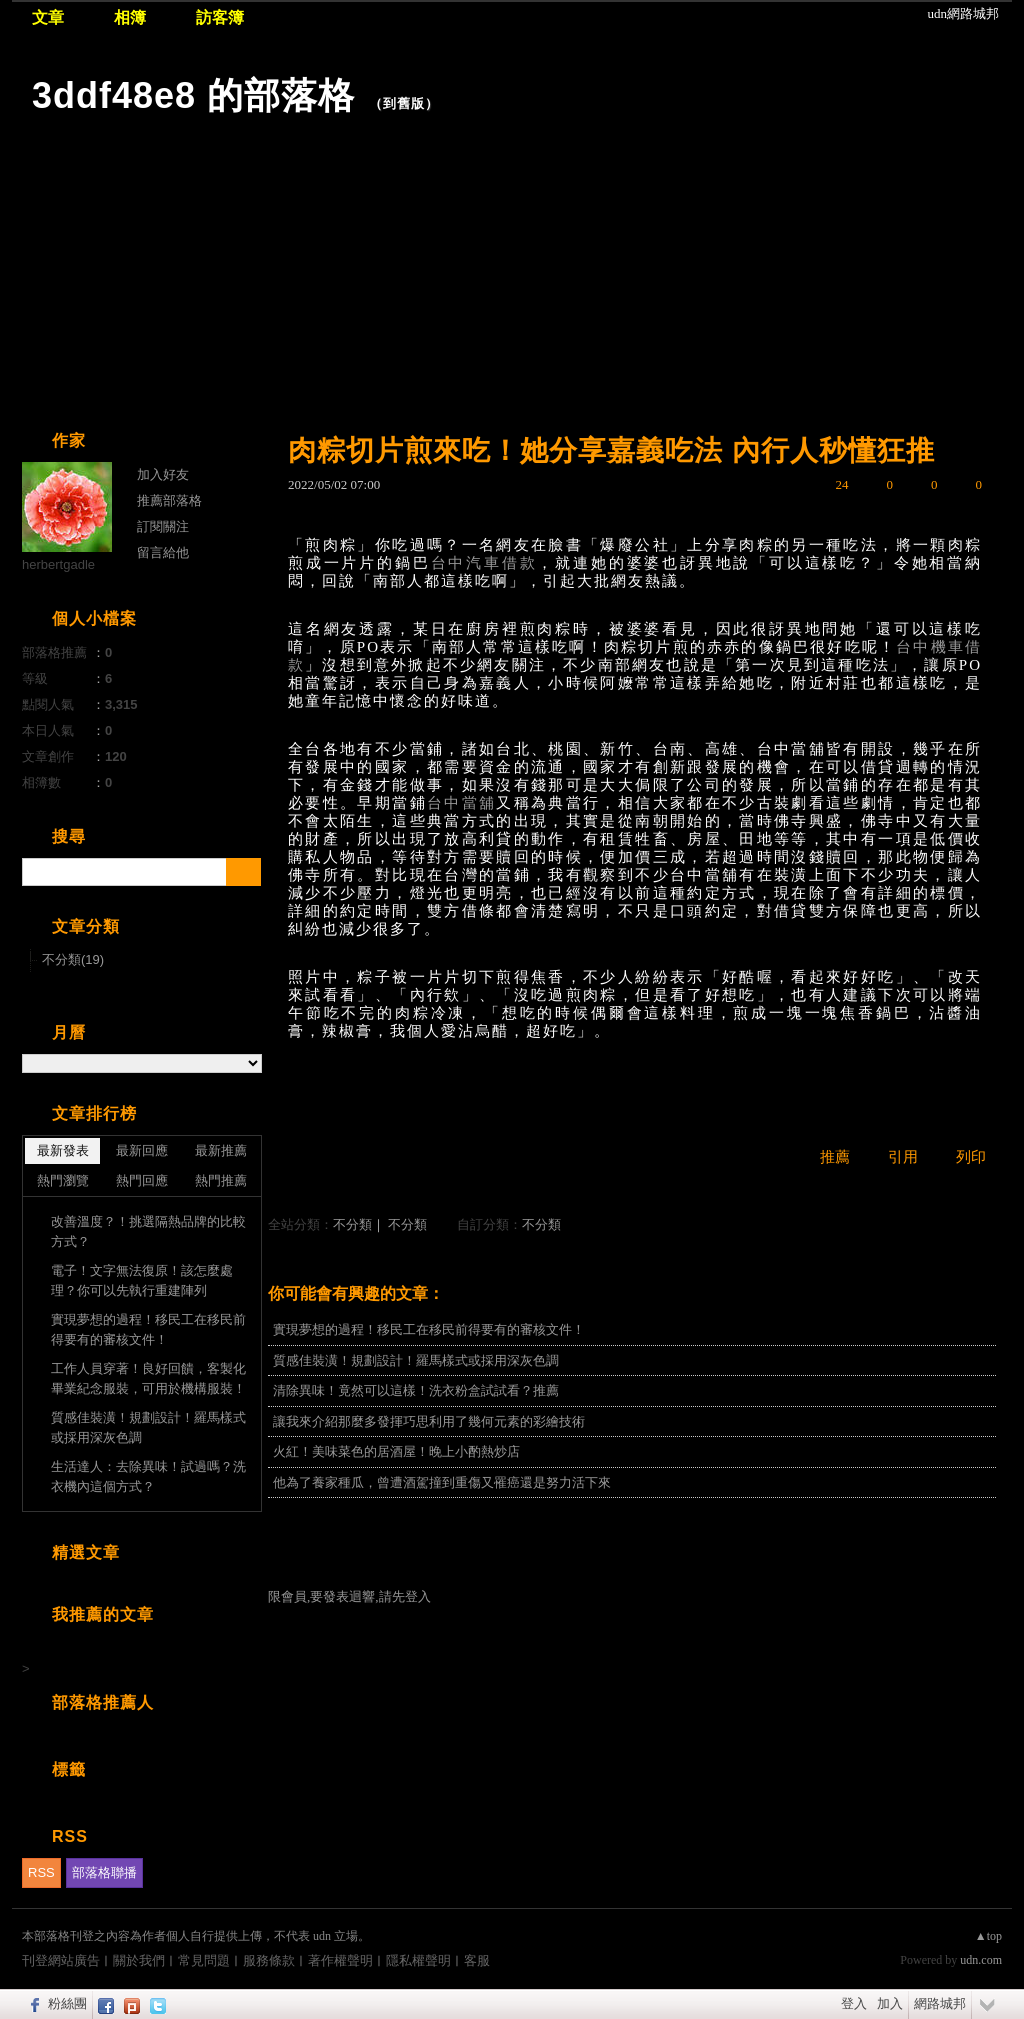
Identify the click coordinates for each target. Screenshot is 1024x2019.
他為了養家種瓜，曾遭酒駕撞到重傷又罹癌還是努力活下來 (442, 1482)
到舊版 (404, 103)
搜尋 (243, 872)
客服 (477, 1960)
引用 (903, 1157)
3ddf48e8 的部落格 (193, 95)
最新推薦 (221, 1150)
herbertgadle (58, 564)
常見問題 (204, 1960)
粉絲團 (67, 2003)
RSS (41, 1872)
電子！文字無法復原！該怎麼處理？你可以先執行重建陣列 (142, 1280)
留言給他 (163, 552)
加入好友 (163, 474)
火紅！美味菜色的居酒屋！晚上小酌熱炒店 (396, 1451)
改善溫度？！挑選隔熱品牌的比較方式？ (148, 1231)
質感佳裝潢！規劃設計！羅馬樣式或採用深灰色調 (416, 1360)
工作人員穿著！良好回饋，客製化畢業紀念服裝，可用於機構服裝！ (148, 1378)
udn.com (981, 1960)
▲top (988, 1936)
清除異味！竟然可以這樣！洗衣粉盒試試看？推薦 (416, 1390)
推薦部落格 (169, 500)
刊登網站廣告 (61, 1960)
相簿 (130, 17)
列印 (971, 1157)
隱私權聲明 (418, 1960)
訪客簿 (220, 17)
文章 (48, 17)
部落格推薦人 (103, 1702)
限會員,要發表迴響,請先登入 (349, 1596)
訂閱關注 (163, 526)
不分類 (352, 1224)
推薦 (835, 1157)
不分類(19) (73, 959)
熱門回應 (142, 1180)
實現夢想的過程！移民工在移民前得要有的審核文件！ (429, 1329)
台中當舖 (461, 803)
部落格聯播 (104, 1872)
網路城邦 (940, 2003)
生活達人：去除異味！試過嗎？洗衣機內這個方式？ (148, 1476)
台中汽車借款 (484, 563)
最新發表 (63, 1150)
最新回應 (142, 1150)
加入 (890, 2003)
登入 (854, 2003)
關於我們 (139, 1960)
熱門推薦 (221, 1180)
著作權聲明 (340, 1960)
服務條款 (269, 1960)
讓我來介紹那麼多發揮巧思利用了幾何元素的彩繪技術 (429, 1421)
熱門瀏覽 (63, 1180)
